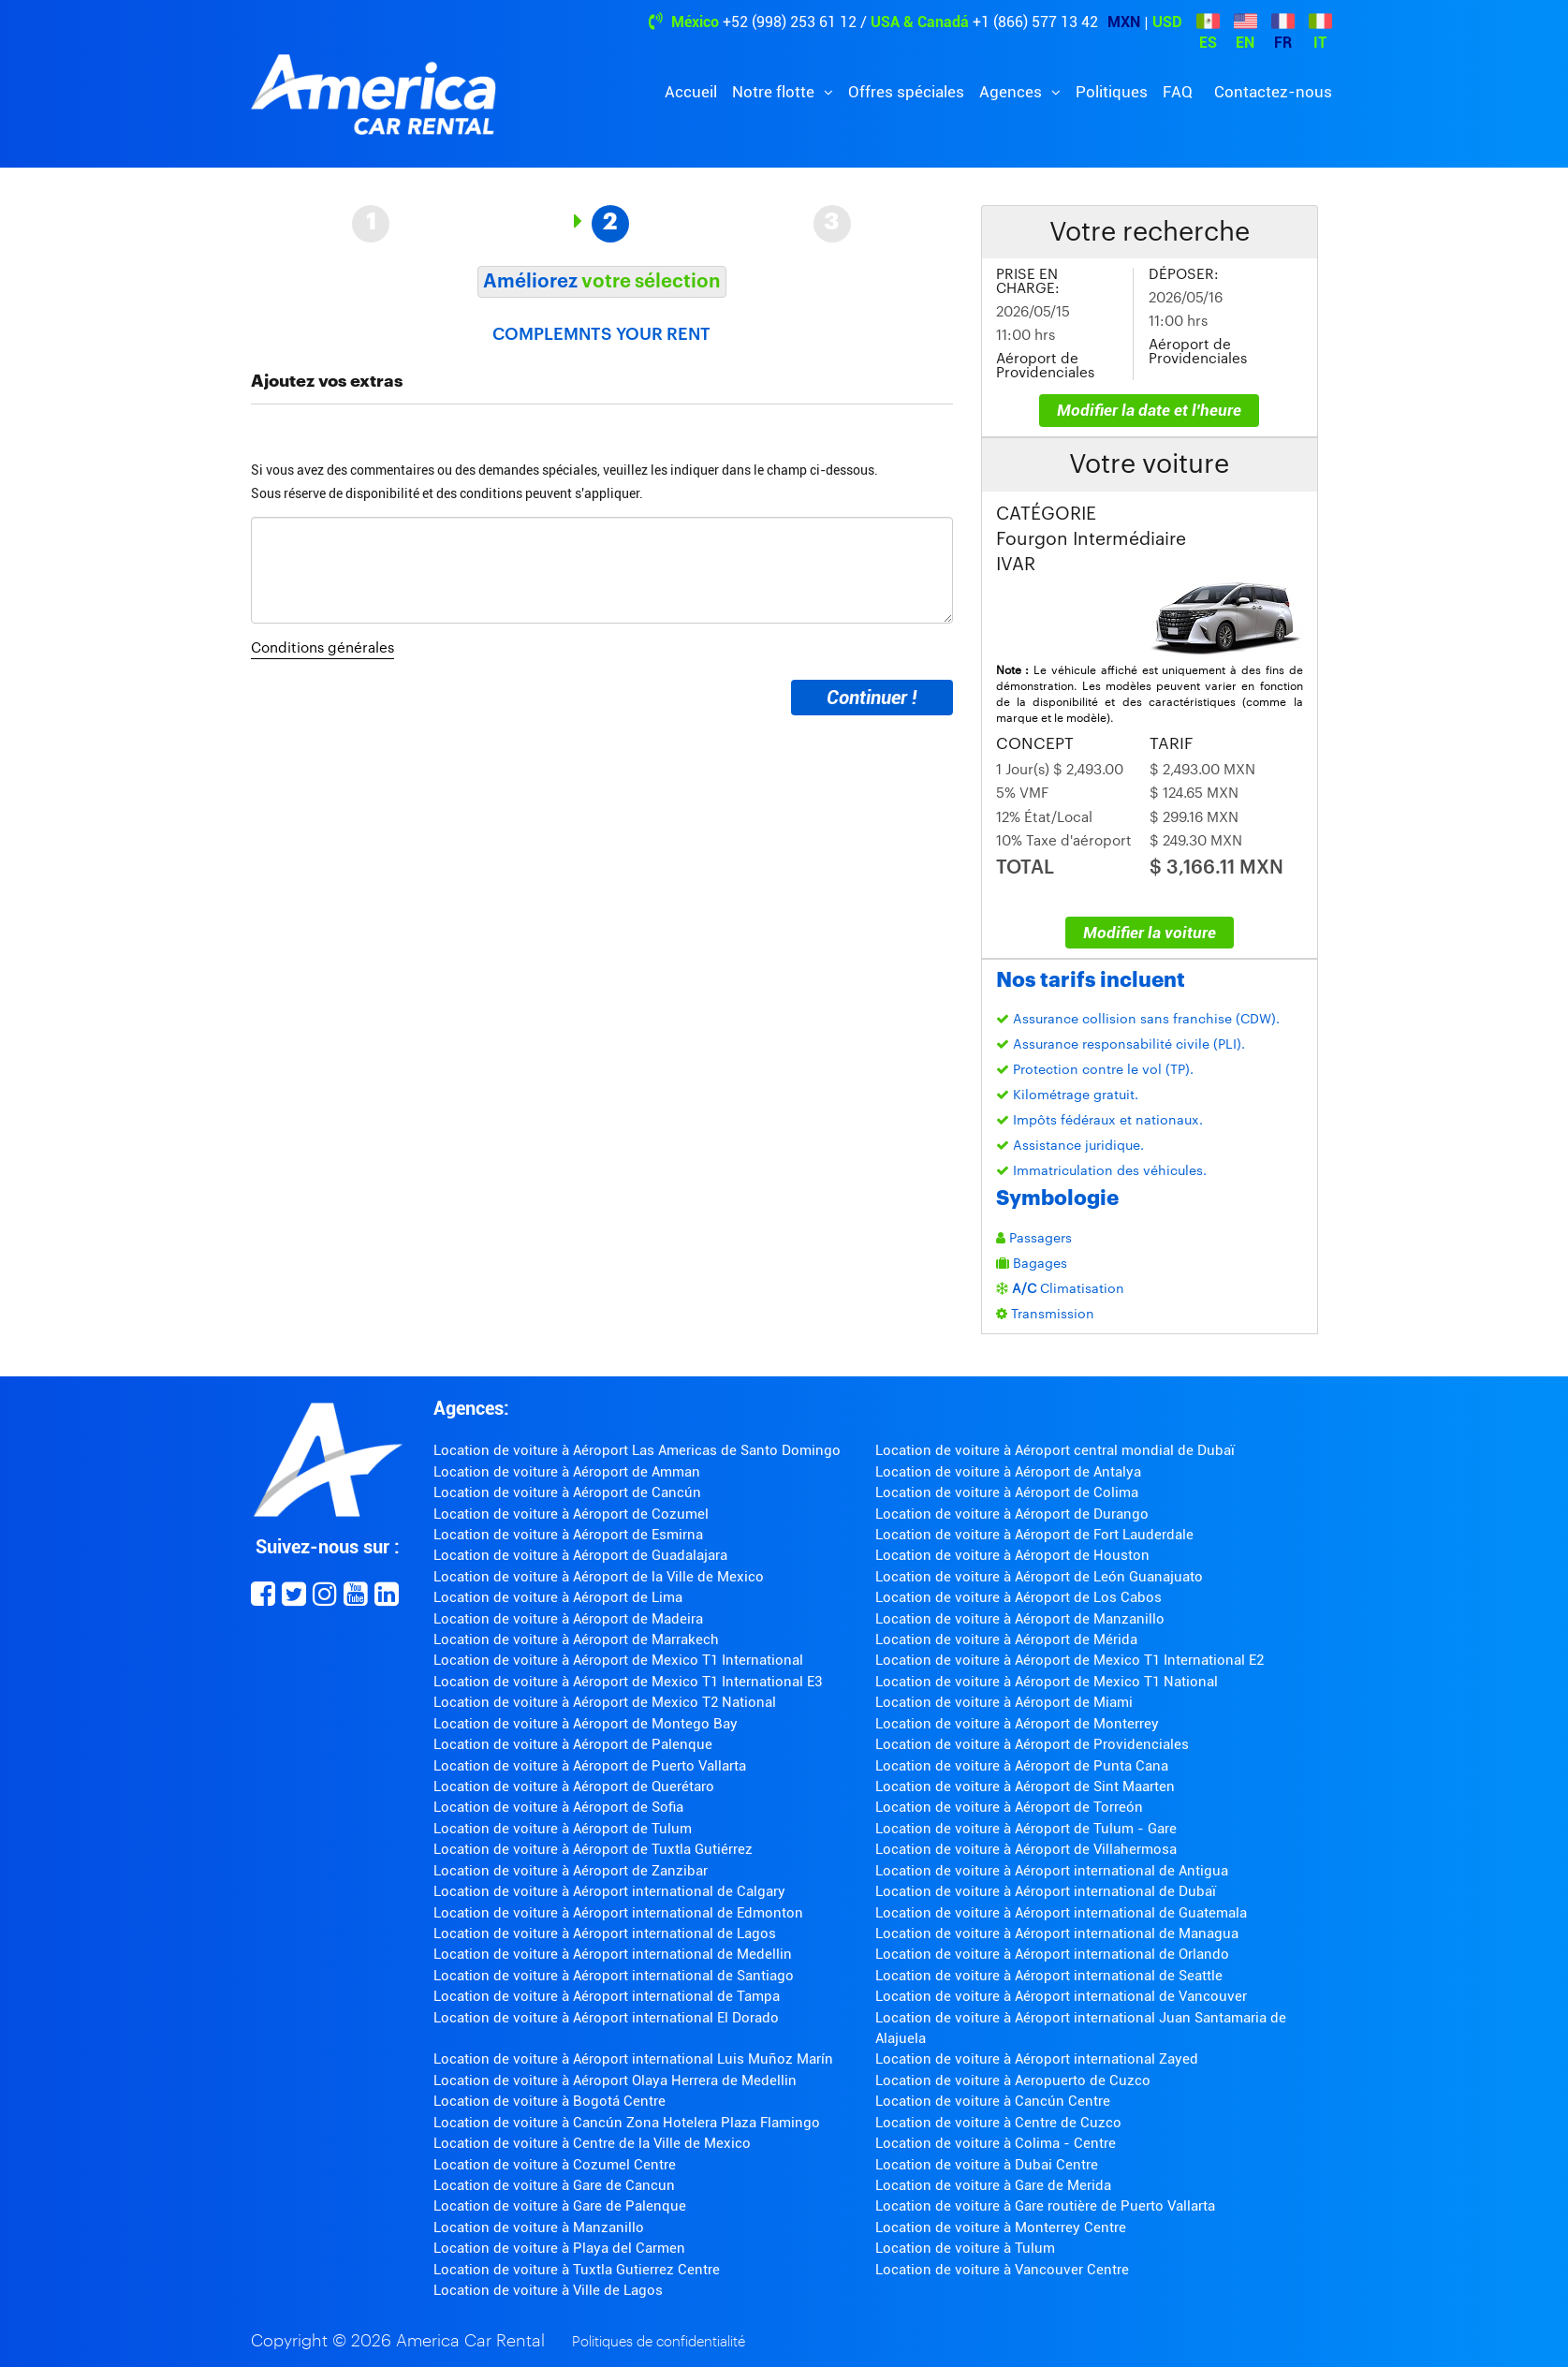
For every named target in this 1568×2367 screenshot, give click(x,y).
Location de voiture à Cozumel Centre (554, 2164)
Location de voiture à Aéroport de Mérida (1006, 1639)
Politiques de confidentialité (658, 2342)
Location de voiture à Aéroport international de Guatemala (1061, 1912)
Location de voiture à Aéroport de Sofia (558, 1807)
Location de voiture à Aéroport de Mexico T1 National (1046, 1681)
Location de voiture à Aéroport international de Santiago (613, 1975)
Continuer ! (871, 697)
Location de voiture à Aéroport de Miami (1004, 1702)
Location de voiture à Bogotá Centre (549, 2101)
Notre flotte (775, 91)
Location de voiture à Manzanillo (538, 2227)
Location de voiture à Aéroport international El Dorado (606, 2017)
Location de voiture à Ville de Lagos (548, 2290)
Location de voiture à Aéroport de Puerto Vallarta (589, 1765)
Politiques (1112, 91)
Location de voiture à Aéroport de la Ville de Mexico (598, 1576)
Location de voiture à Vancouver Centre (1002, 2269)
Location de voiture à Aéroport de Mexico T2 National (604, 1702)
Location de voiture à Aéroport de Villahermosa (1026, 1849)
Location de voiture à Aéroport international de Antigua (1051, 1870)
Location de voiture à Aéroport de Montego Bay (585, 1723)
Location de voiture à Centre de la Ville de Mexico (592, 2143)
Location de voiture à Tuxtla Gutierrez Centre (576, 2269)
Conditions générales (322, 648)
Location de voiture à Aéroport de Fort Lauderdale (1034, 1534)
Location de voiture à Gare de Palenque (559, 2206)
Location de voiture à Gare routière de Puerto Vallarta (1045, 2206)
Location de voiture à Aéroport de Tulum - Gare (1026, 1828)
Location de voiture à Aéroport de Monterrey (1017, 1723)
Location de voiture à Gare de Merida (993, 2185)
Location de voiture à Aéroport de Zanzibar (570, 1870)
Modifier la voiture (1149, 932)
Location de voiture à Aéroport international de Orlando (1052, 1954)
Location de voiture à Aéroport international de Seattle (1049, 1975)
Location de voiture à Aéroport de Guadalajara (580, 1555)
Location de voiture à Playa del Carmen (559, 2248)
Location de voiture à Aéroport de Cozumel (571, 1514)
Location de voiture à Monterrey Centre (1000, 2227)
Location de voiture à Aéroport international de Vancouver (1061, 1996)
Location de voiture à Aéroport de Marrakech (576, 1639)
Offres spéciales (906, 91)
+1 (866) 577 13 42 (1035, 22)
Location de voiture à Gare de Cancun (554, 2185)
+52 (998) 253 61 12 (790, 22)
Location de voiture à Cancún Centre (992, 2101)
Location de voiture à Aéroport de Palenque (572, 1744)
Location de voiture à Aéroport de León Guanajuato (1039, 1576)
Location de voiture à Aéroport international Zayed (1036, 2059)
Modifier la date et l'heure (1149, 410)
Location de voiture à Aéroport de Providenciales (1032, 1744)
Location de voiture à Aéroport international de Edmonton (618, 1912)
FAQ (1178, 91)
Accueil (691, 91)
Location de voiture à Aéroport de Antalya (1008, 1471)
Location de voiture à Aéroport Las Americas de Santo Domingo (637, 1450)
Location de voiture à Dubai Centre (986, 2164)
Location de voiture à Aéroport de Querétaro (573, 1786)
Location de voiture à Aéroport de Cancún (567, 1492)
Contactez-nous (1273, 91)
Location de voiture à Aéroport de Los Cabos (1018, 1597)
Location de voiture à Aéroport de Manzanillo (1020, 1618)
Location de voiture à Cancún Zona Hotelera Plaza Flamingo (626, 2122)
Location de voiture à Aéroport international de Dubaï (1045, 1891)
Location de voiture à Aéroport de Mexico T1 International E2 (1069, 1660)
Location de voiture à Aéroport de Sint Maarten (1025, 1786)
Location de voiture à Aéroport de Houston (1012, 1555)
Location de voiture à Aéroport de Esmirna (568, 1534)
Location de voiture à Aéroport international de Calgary (609, 1891)
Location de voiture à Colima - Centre (995, 2143)
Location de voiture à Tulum (965, 2248)
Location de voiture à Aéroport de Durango (1012, 1514)
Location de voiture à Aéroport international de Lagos (604, 1933)
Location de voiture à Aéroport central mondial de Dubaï (1055, 1450)
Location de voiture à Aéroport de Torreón (1009, 1807)
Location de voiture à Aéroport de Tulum (562, 1828)
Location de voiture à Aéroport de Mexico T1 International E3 (627, 1681)
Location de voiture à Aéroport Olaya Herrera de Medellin (615, 2080)
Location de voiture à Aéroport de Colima (1006, 1492)
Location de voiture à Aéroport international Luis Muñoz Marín (633, 2059)
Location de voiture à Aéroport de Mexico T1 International (618, 1660)
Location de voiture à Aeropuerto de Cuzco (1012, 2080)
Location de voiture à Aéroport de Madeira (568, 1618)
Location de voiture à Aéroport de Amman (566, 1471)
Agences (1012, 91)
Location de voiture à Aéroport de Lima (557, 1597)
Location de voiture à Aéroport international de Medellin (612, 1954)
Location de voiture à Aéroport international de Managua (1056, 1933)
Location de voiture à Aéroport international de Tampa (606, 1996)
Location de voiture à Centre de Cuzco (998, 2122)
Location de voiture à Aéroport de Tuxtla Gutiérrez (593, 1849)
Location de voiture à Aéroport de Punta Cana (1021, 1765)
